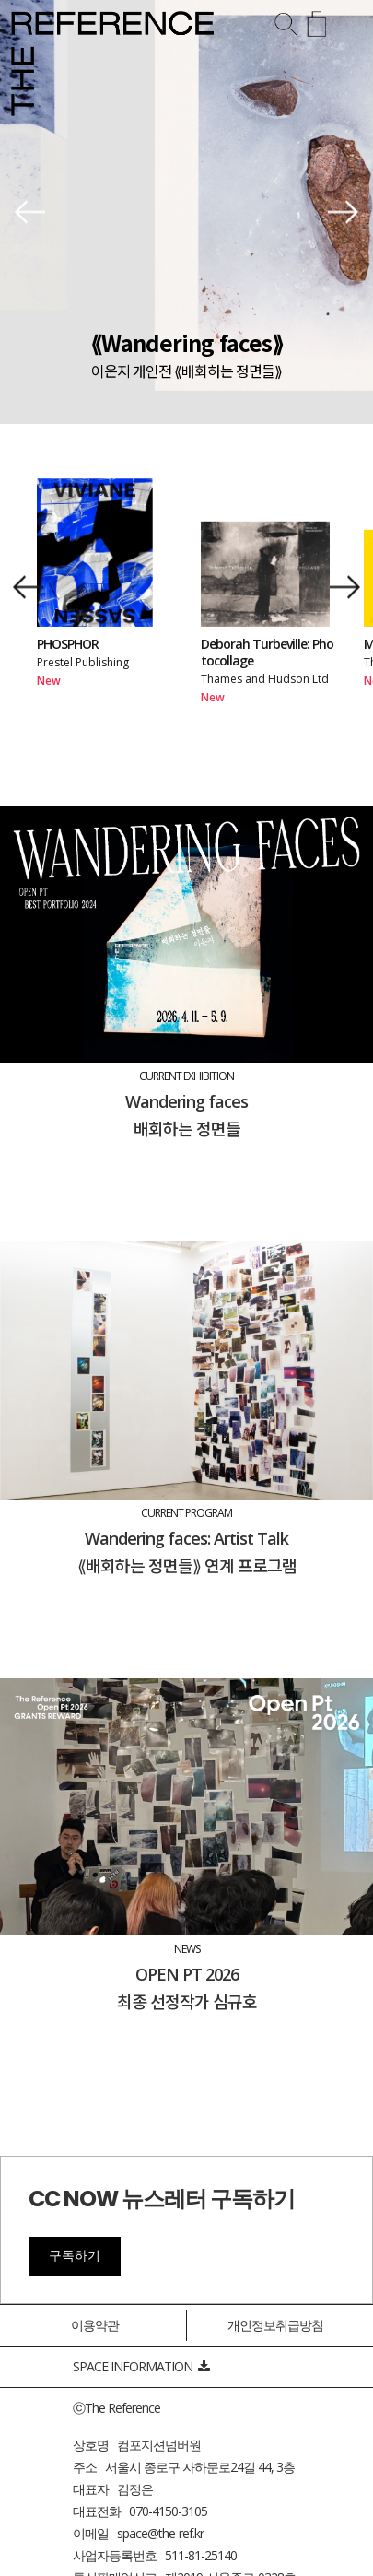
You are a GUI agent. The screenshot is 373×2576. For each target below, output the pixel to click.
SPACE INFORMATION (141, 2366)
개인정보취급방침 (275, 2325)
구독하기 (74, 2255)
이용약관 (95, 2325)
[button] (30, 212)
